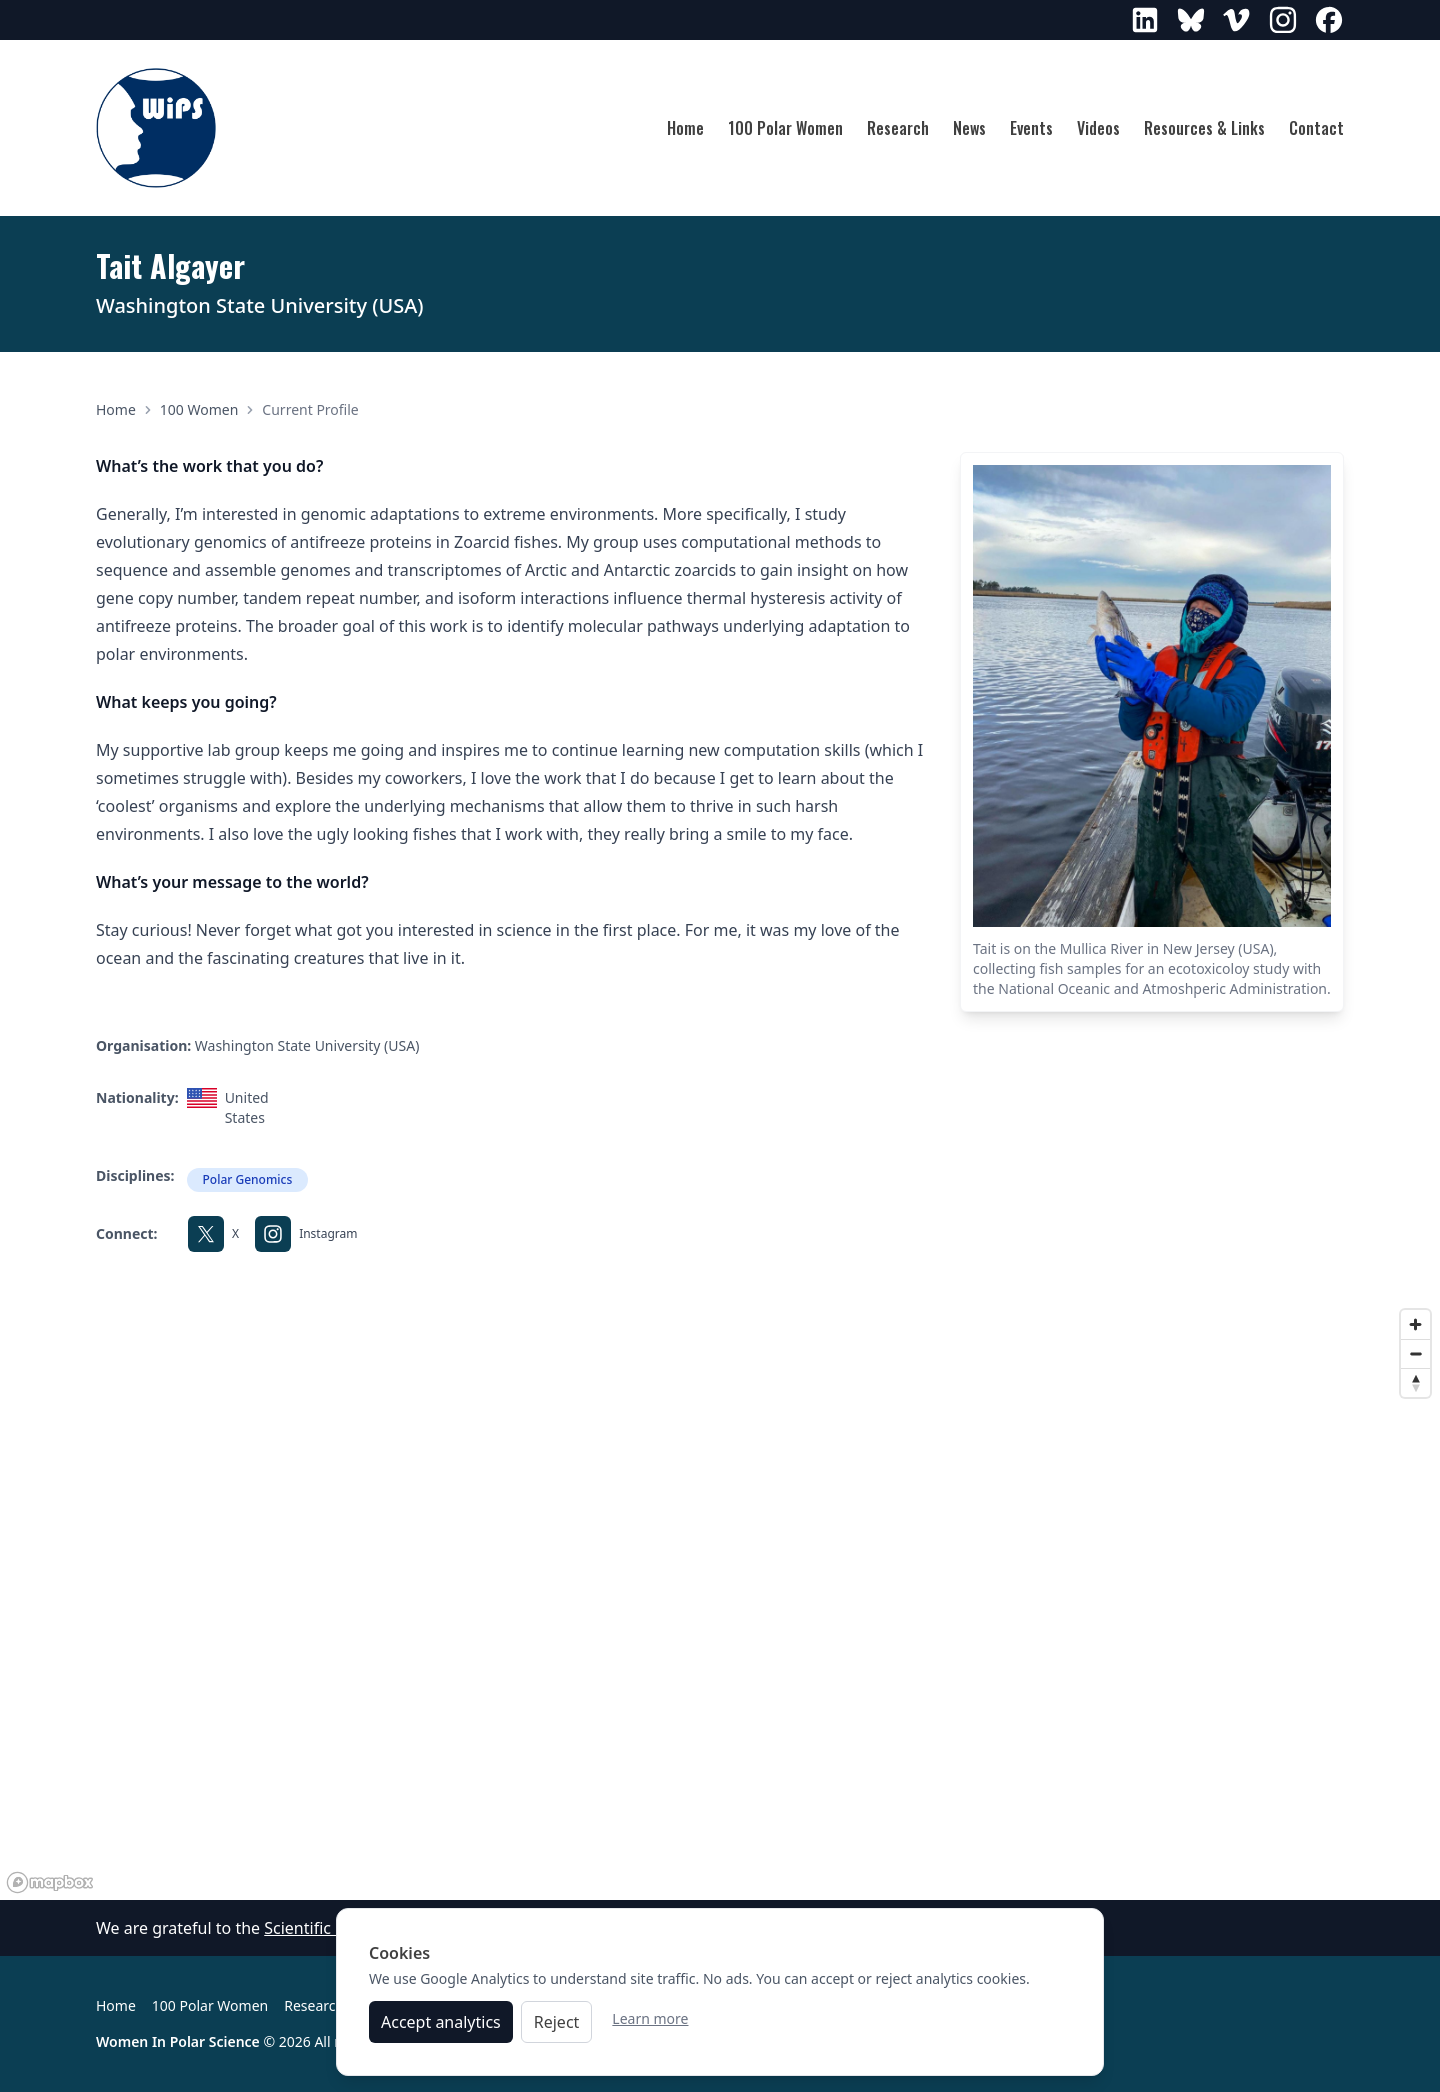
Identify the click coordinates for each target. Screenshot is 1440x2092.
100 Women (199, 409)
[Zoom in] (1415, 1324)
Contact (1316, 128)
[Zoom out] (1415, 1353)
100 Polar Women (785, 128)
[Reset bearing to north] (1415, 1382)
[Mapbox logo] (50, 1882)
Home (685, 128)
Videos (1098, 128)
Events (1031, 128)
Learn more (650, 2026)
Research (898, 128)
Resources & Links (1204, 128)
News (969, 128)
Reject (557, 2030)
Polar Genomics (248, 1179)
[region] (720, 1600)
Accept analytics (441, 2030)
